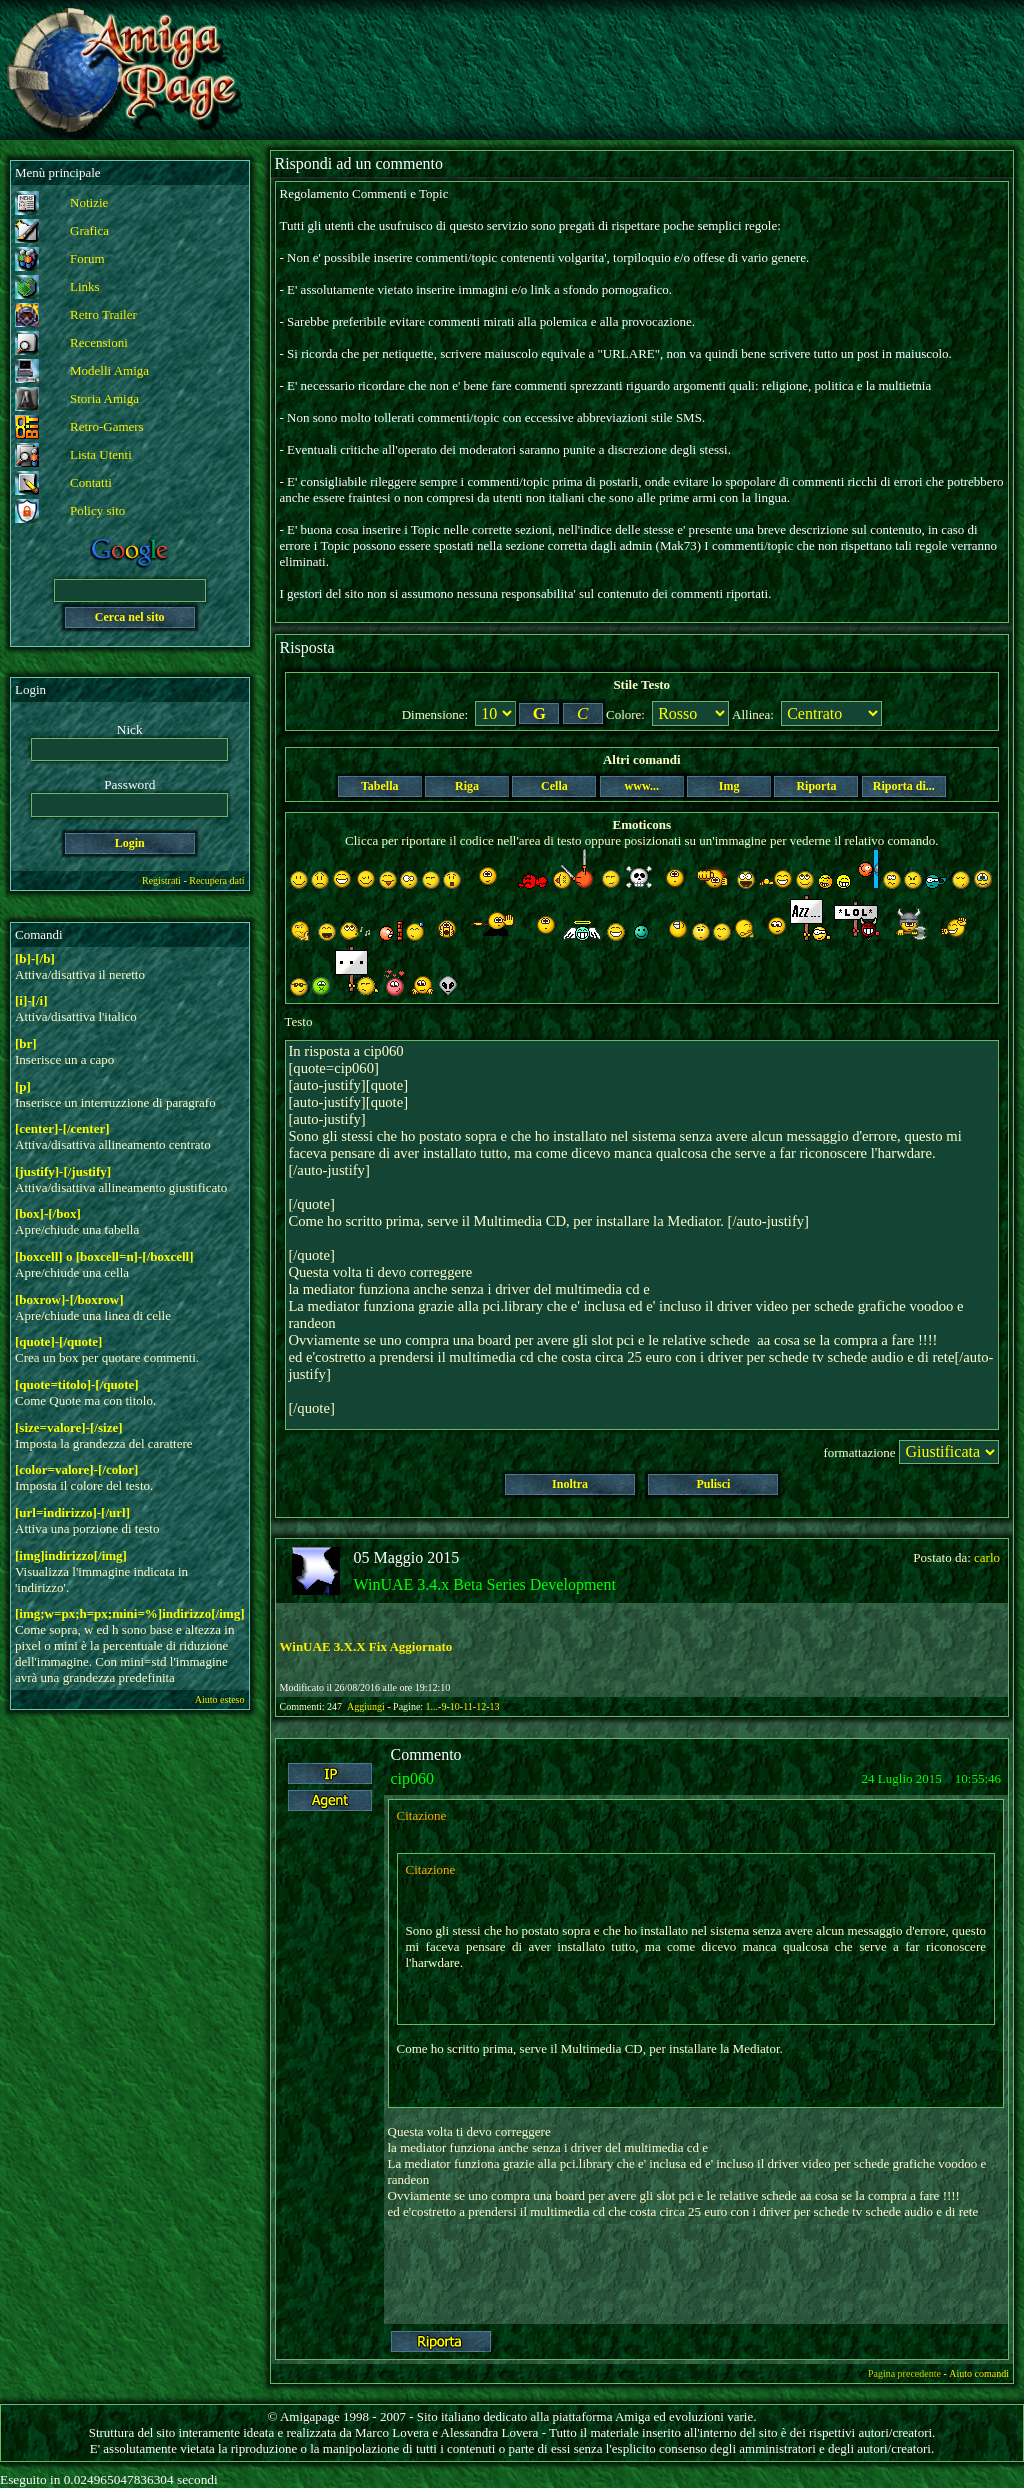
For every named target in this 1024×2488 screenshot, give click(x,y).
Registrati (161, 880)
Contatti (91, 482)
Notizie (89, 202)
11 (468, 1706)
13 (494, 1706)
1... (432, 1706)
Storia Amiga (104, 398)
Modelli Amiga (109, 370)
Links (85, 286)
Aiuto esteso (220, 1699)
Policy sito (97, 510)
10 (455, 1706)
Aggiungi (367, 1706)
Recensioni (99, 342)
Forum (87, 258)
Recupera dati (216, 880)
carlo (987, 1557)
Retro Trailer (103, 314)
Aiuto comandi (979, 2373)
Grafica (89, 230)
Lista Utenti (101, 454)
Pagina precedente (904, 2373)
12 (481, 1706)
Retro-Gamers (107, 426)
